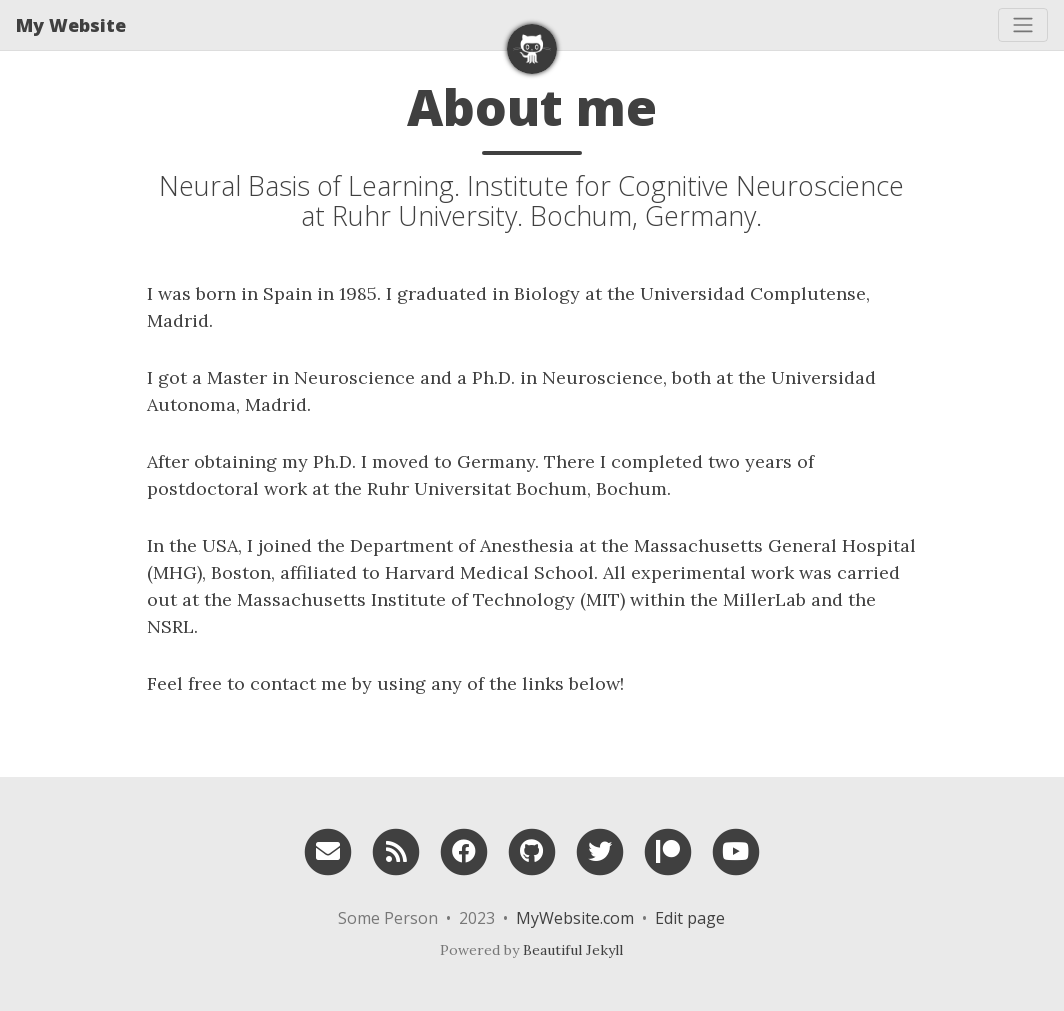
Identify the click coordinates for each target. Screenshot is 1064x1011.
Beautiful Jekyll (573, 950)
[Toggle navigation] (1023, 25)
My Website (71, 25)
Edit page (690, 918)
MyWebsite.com (575, 918)
